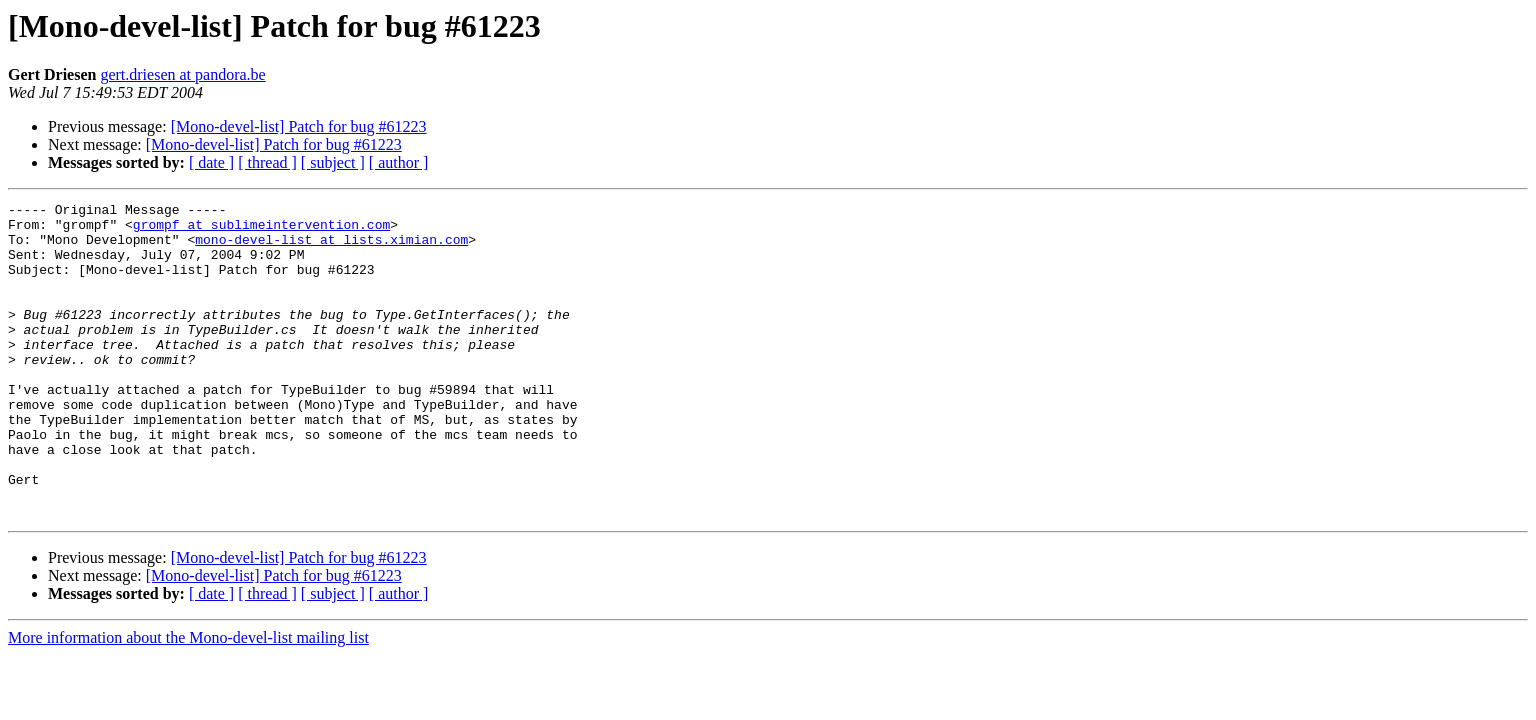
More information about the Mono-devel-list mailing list (188, 700)
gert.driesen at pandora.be (182, 74)
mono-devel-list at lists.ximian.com (331, 248)
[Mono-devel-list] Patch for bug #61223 (299, 126)
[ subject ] (333, 162)
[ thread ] (267, 162)
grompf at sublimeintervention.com (261, 230)
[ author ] (399, 162)
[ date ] (211, 162)
